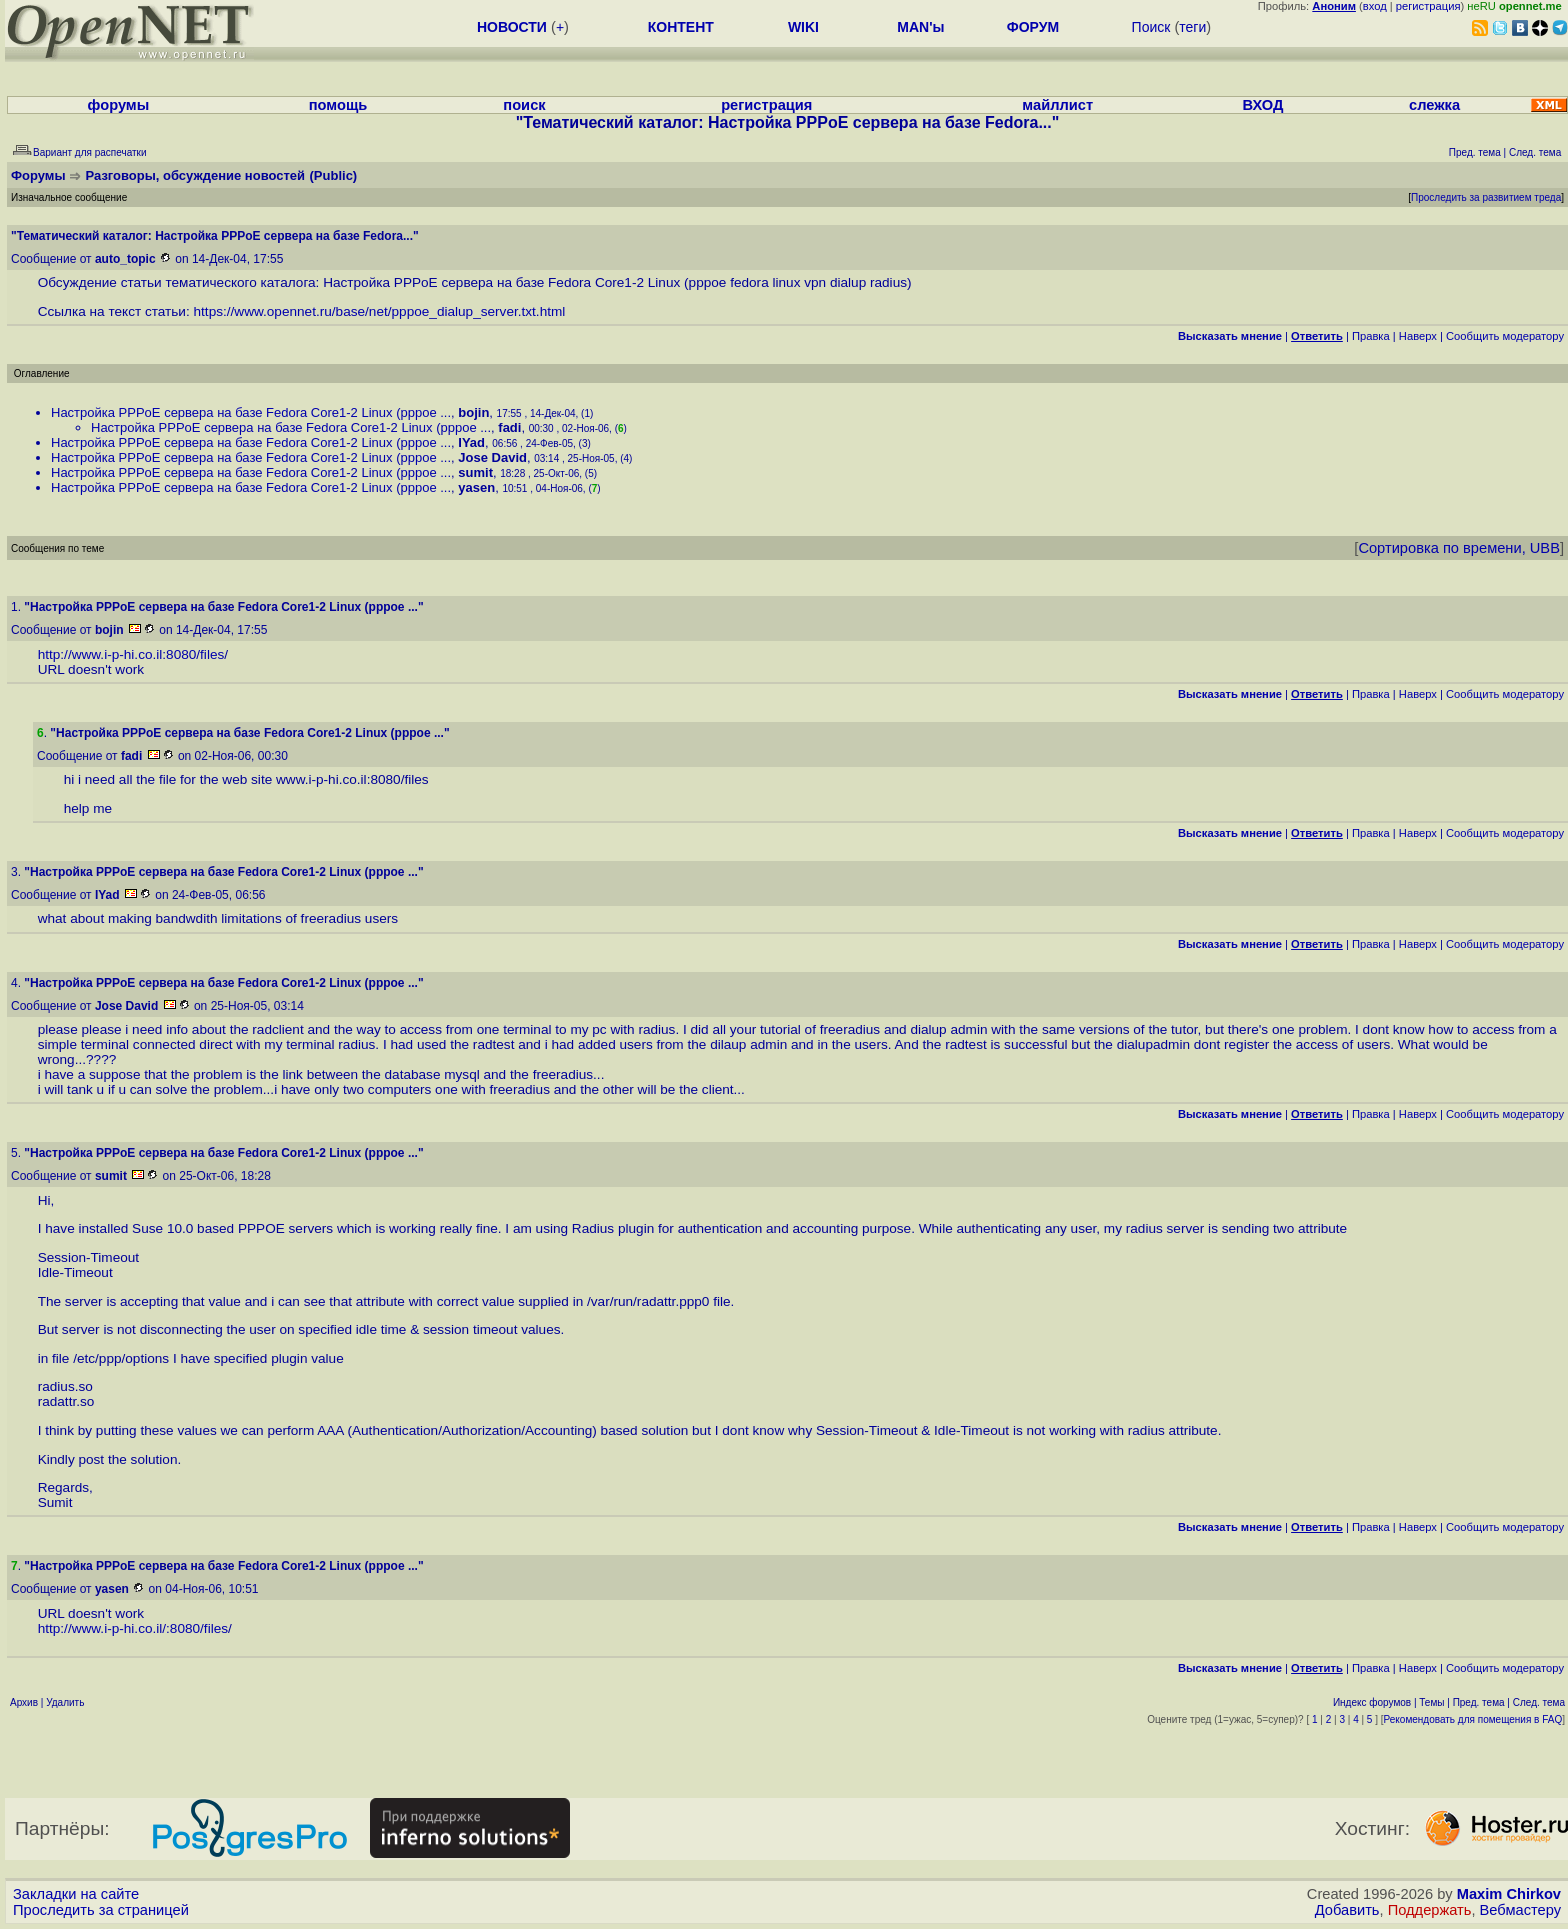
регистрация (1428, 6)
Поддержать (1430, 1910)
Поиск (1151, 27)
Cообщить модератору (1505, 336)
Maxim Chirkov (1509, 1894)
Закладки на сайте (76, 1894)
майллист (1057, 105)
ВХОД (1262, 105)
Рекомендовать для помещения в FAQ (1473, 1719)
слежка (1434, 105)
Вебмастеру (1520, 1910)
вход (1375, 6)
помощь (338, 105)
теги (1192, 27)
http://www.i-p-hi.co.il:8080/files (131, 654)
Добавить (1347, 1910)
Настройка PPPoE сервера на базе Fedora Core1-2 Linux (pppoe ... (251, 412)
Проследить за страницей (101, 1910)
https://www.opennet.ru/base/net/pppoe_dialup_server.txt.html (380, 311)
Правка (1371, 336)
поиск (524, 105)
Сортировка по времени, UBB (1459, 548)
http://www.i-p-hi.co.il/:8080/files (133, 1628)
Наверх (1418, 336)
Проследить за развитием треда (1486, 197)
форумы (119, 105)
